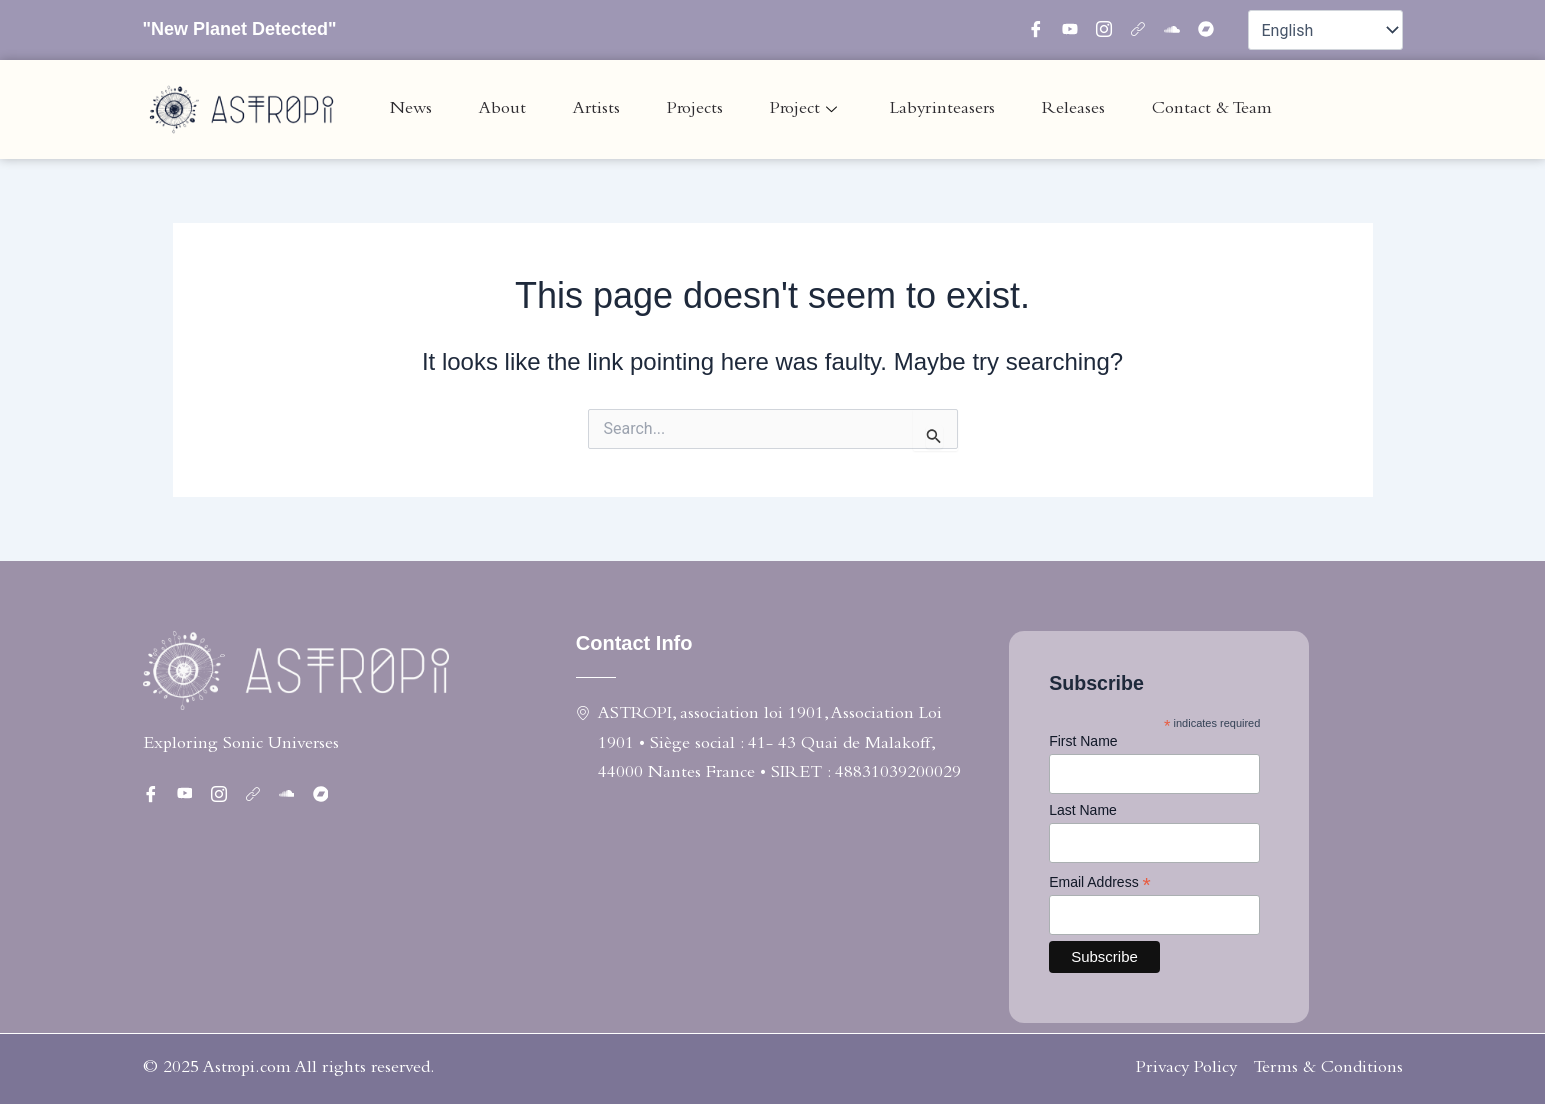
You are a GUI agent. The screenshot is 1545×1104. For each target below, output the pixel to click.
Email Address (1100, 882)
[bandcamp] (1213, 30)
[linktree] (1145, 30)
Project (803, 109)
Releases (1073, 109)
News (411, 109)
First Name (1083, 741)
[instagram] (1111, 30)
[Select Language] (1325, 30)
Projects (695, 109)
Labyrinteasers (942, 109)
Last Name (1083, 810)
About (502, 109)
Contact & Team (1212, 109)
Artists (596, 109)
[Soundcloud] (1179, 30)
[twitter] (1077, 30)
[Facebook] (1043, 30)
